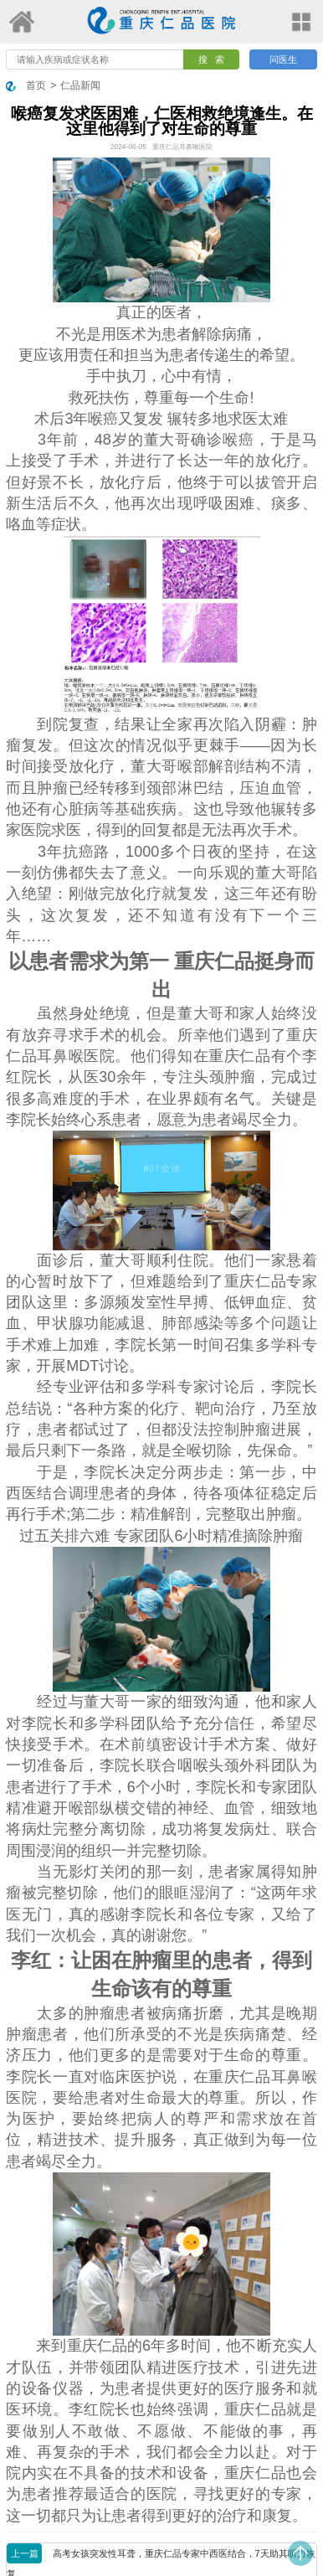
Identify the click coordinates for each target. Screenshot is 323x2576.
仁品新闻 (80, 85)
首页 (36, 85)
